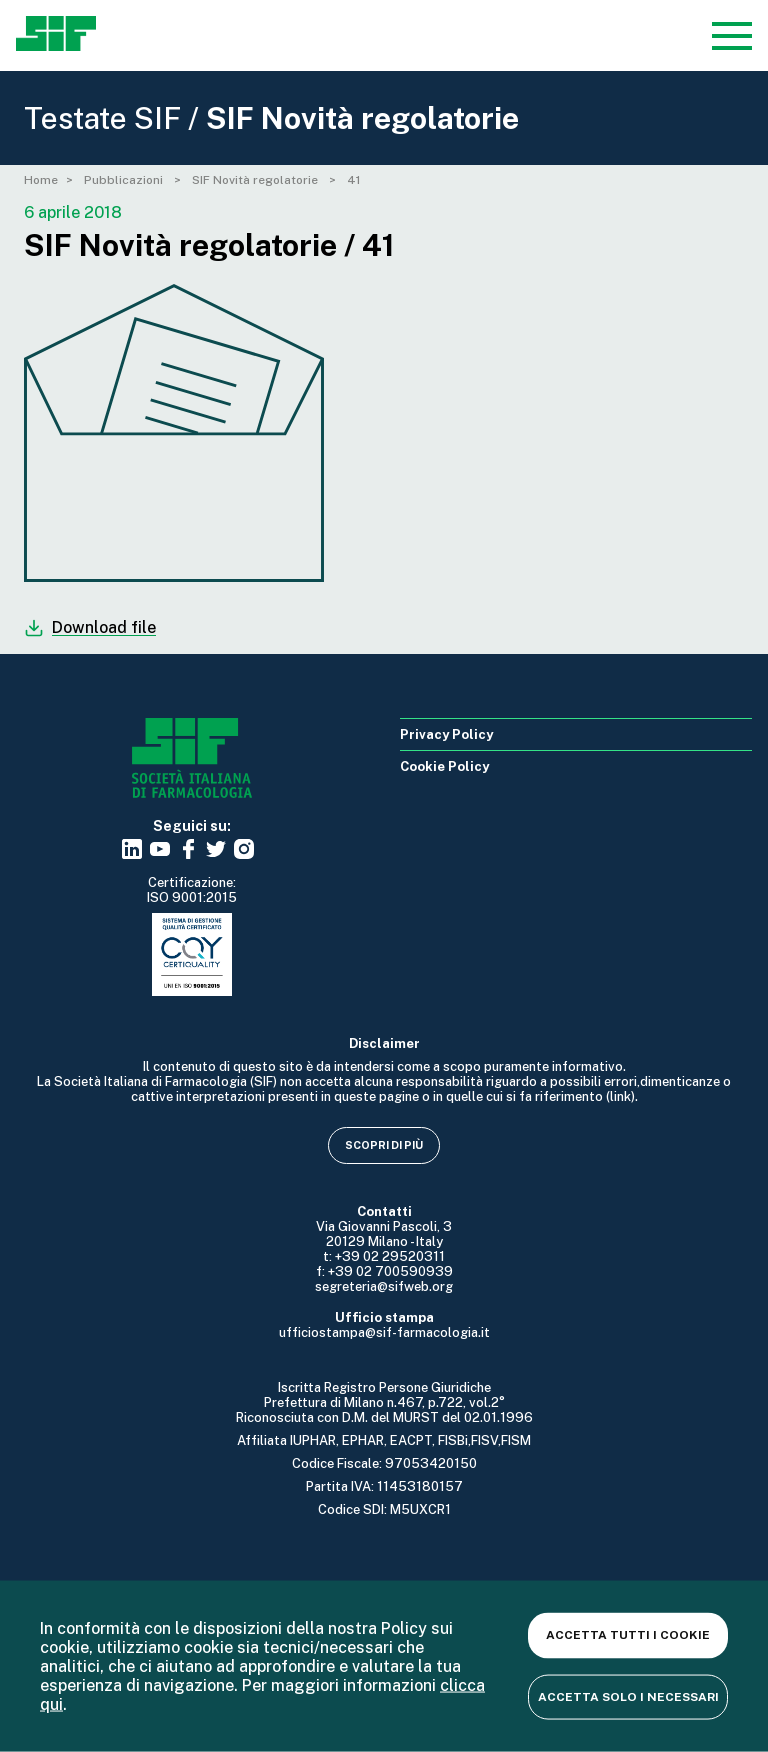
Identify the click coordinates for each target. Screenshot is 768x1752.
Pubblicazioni (125, 180)
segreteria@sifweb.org (384, 1286)
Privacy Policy (446, 734)
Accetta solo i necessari (628, 1696)
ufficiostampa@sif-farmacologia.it (384, 1332)
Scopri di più (384, 1145)
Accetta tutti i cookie (628, 1635)
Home (41, 180)
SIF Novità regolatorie (256, 180)
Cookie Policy (444, 766)
